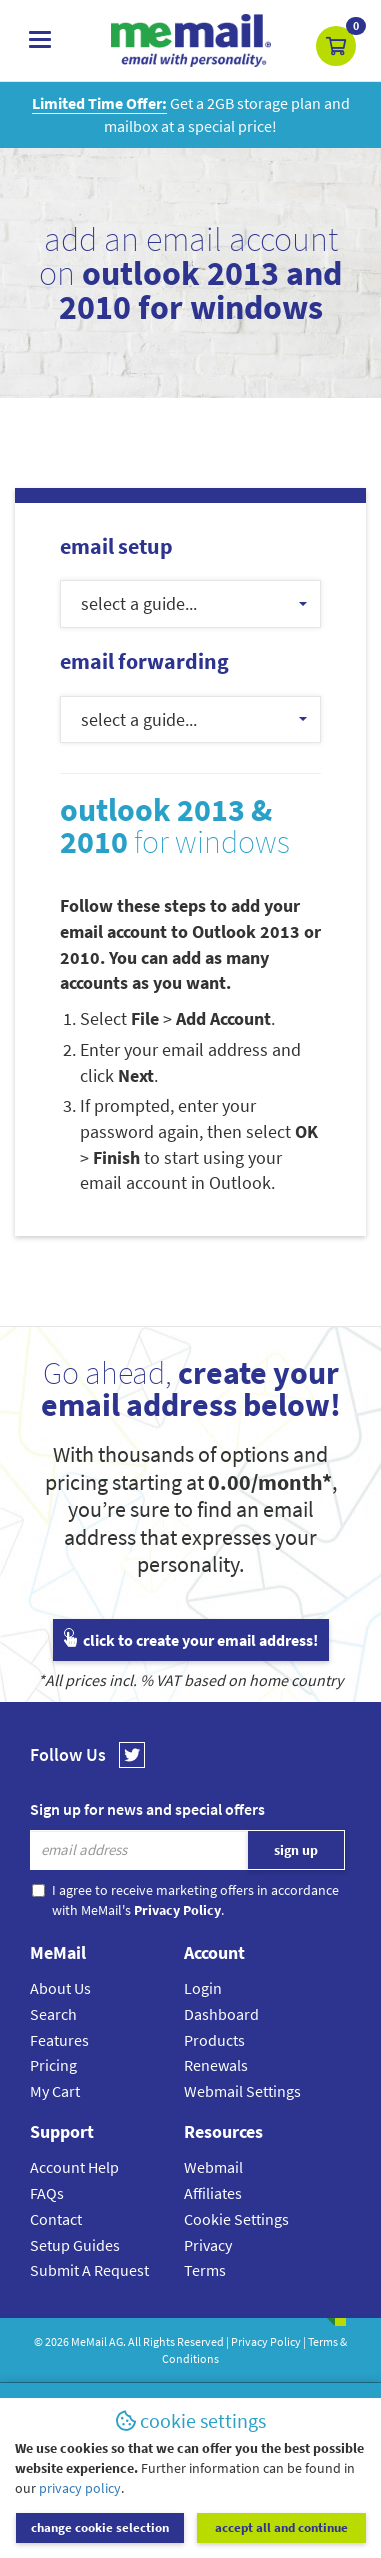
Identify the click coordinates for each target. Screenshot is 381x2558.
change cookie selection (100, 2527)
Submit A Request (89, 2270)
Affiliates (213, 2193)
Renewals (216, 2065)
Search (53, 2014)
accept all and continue (281, 2527)
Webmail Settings (242, 2091)
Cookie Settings (236, 2219)
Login (203, 1988)
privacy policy (80, 2488)
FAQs (47, 2193)
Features (59, 2040)
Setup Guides (75, 2245)
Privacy (208, 2245)
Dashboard (221, 2014)
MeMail (89, 2341)
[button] (336, 46)
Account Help (74, 2167)
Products (214, 2040)
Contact (56, 2219)
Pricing (53, 2065)
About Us (60, 1988)
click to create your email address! (191, 1640)
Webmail (213, 2167)
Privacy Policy (266, 2341)
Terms (205, 2270)
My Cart (55, 2091)
